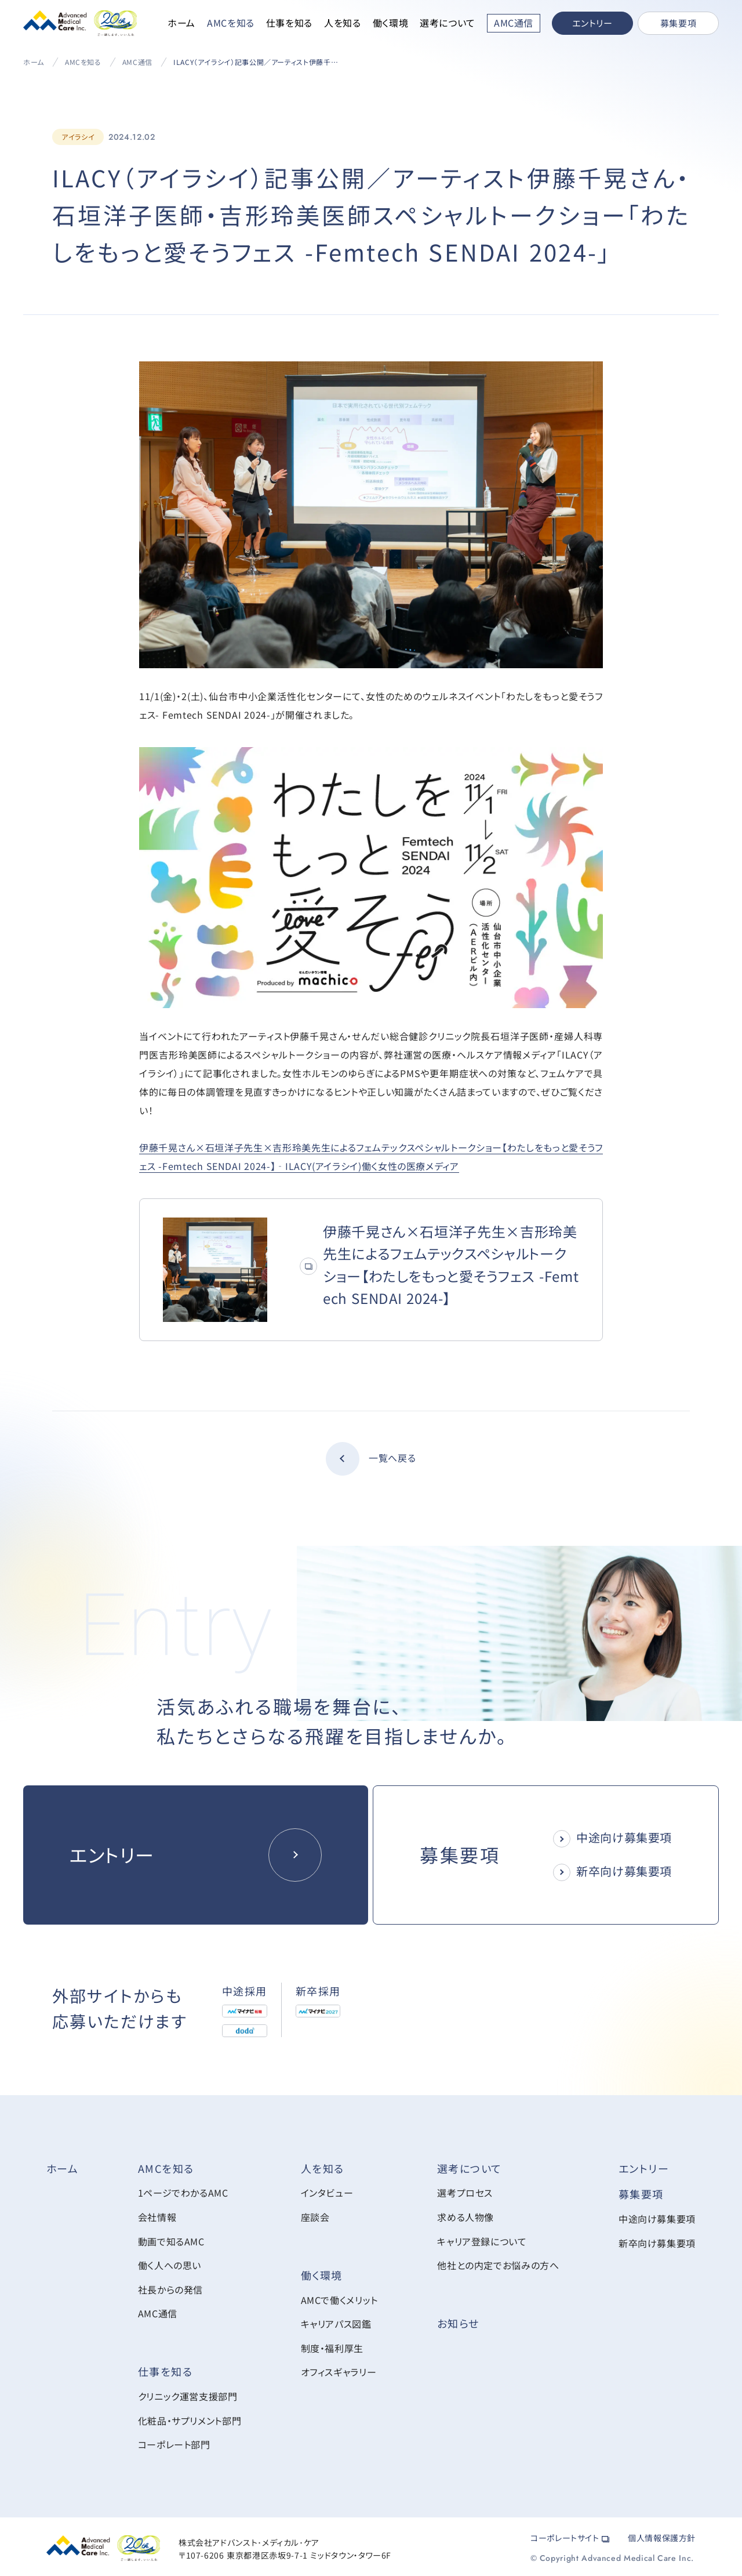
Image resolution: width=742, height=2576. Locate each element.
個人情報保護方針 (662, 2535)
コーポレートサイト (569, 2535)
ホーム (181, 23)
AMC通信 (137, 62)
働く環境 (391, 23)
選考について (447, 23)
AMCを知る (230, 23)
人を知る (342, 23)
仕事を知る (289, 23)
